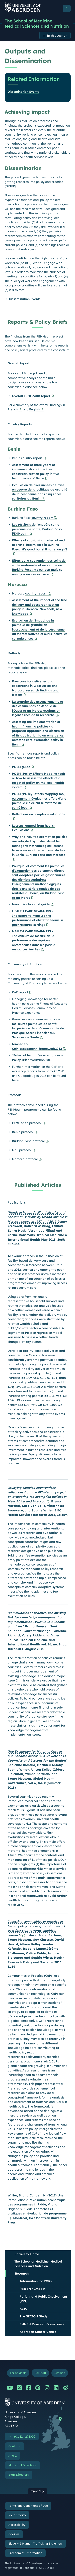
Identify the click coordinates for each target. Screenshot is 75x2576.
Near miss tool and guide (31, 904)
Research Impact (32, 2289)
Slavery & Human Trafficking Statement (35, 2543)
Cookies (13, 2534)
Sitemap (59, 2373)
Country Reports (20, 424)
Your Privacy (17, 2515)
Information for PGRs (36, 2281)
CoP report (20, 992)
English (34, 409)
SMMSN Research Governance (42, 2324)
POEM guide (21, 767)
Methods (14, 653)
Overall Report (18, 363)
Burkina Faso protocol (28, 1141)
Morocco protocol (25, 1159)
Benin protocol (22, 1132)
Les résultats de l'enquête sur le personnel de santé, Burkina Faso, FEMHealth (37, 529)
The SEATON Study (34, 2316)
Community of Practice (25, 964)
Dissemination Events (23, 92)
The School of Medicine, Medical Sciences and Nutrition (37, 23)
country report (31, 458)
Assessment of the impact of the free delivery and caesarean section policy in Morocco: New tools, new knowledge (39, 607)
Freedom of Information (25, 2553)
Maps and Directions (22, 2465)
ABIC (23, 2309)
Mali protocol (21, 1150)
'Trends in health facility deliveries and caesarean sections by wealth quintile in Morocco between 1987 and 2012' (37, 1217)
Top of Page (38, 2490)
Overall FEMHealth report (31, 396)
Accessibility (16, 2525)
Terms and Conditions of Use (28, 2505)
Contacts (14, 2446)
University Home (26, 2254)
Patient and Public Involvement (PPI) (43, 2299)
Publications (17, 1202)
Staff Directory (18, 2474)
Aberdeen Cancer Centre (38, 2332)
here (15, 1080)
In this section (57, 35)
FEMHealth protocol (26, 1123)
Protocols (14, 1095)
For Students (18, 2373)
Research (22, 2273)
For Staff (40, 2373)
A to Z (12, 2455)
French (13, 409)
